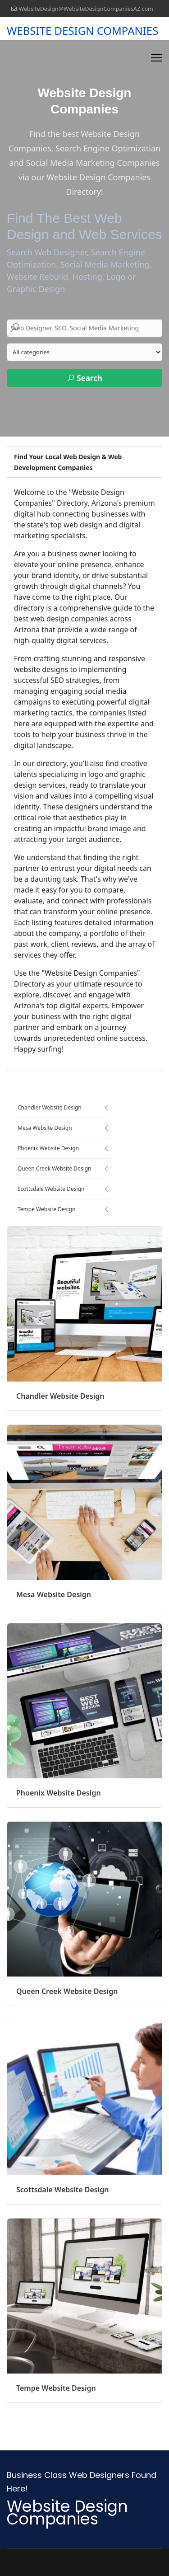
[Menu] (156, 57)
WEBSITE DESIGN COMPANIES (82, 30)
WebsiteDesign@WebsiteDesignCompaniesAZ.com (85, 9)
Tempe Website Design (46, 1209)
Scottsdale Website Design (51, 1189)
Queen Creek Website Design (54, 1168)
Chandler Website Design (50, 1107)
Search (84, 378)
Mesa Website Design (45, 1128)
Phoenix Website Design (48, 1148)
